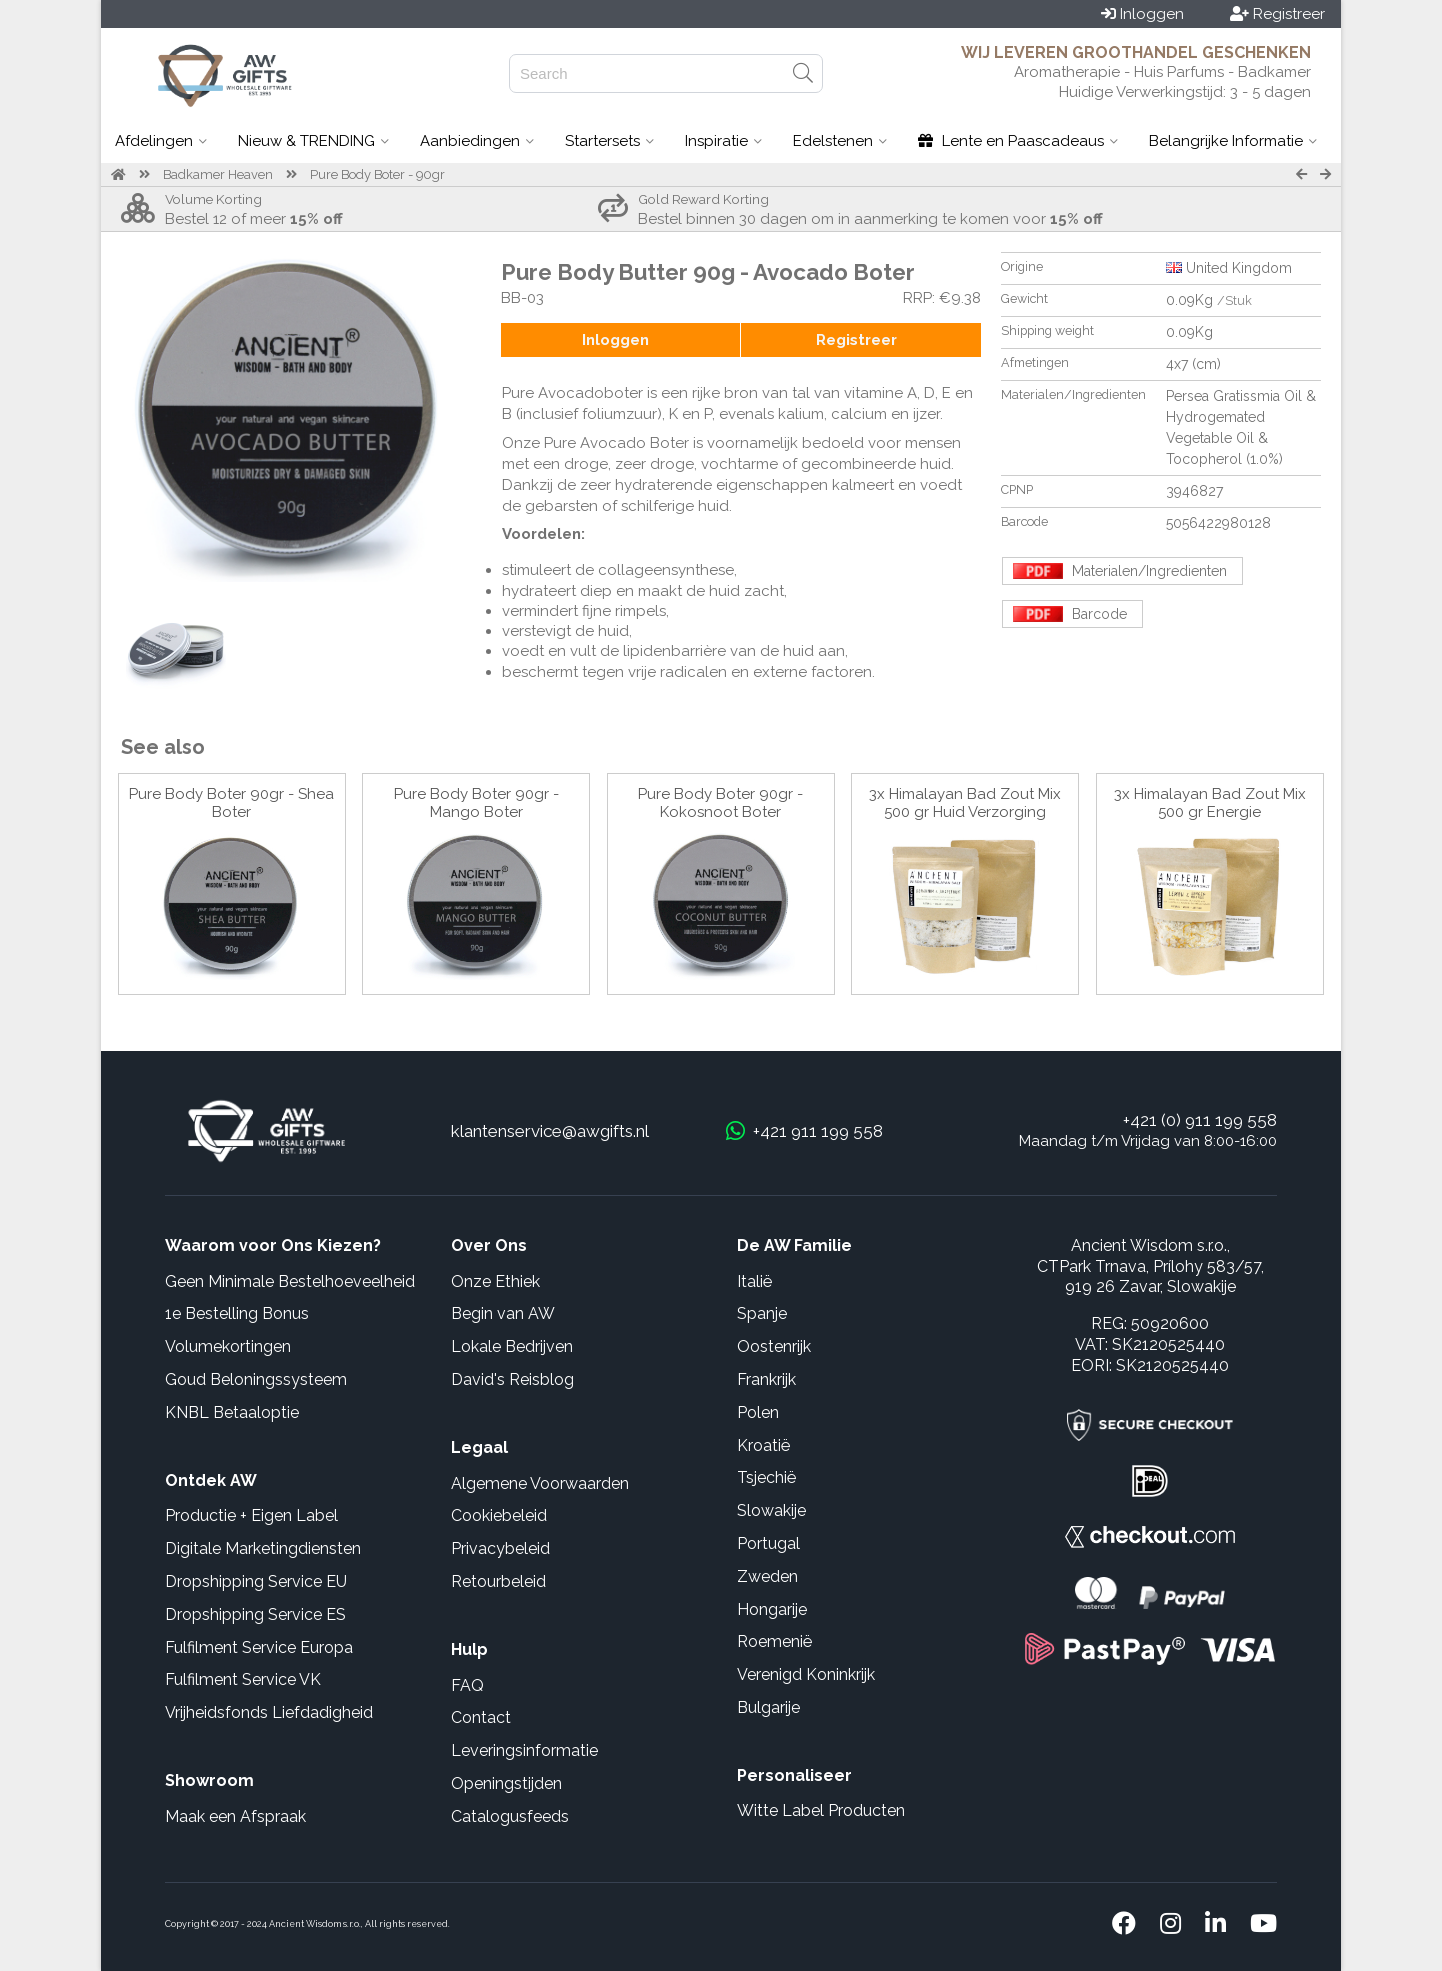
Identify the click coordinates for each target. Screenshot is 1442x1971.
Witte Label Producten (821, 1810)
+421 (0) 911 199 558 (1200, 1120)
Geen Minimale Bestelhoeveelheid (290, 1281)
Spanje (762, 1313)
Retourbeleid (498, 1581)
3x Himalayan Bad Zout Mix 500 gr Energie (1210, 803)
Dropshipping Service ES (255, 1614)
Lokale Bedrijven (512, 1346)
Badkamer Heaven (218, 174)
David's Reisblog (512, 1379)
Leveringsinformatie (524, 1750)
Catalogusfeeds (510, 1816)
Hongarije (772, 1609)
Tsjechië (766, 1477)
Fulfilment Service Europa (259, 1647)
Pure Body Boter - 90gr (377, 174)
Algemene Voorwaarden (540, 1483)
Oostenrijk (774, 1346)
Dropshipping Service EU (256, 1581)
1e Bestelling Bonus (237, 1313)
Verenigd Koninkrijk (806, 1674)
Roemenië (774, 1641)
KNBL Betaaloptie (232, 1412)
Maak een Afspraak (235, 1816)
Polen (758, 1412)
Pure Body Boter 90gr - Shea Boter (231, 803)
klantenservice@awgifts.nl (550, 1131)
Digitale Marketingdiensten (263, 1548)
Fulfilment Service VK (243, 1679)
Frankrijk (766, 1379)
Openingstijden (506, 1783)
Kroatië (763, 1445)
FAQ (467, 1685)
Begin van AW (503, 1313)
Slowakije (771, 1510)
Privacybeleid (500, 1548)
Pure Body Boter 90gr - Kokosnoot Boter (720, 803)
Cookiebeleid (499, 1515)
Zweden (767, 1576)
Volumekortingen (228, 1346)
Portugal (768, 1543)
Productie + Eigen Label (251, 1515)
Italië (754, 1281)
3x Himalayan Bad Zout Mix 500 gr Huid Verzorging (965, 803)
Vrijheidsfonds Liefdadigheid (269, 1712)
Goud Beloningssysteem (256, 1379)
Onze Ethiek (495, 1281)
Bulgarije (768, 1707)
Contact (481, 1717)
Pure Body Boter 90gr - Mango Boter (476, 803)
